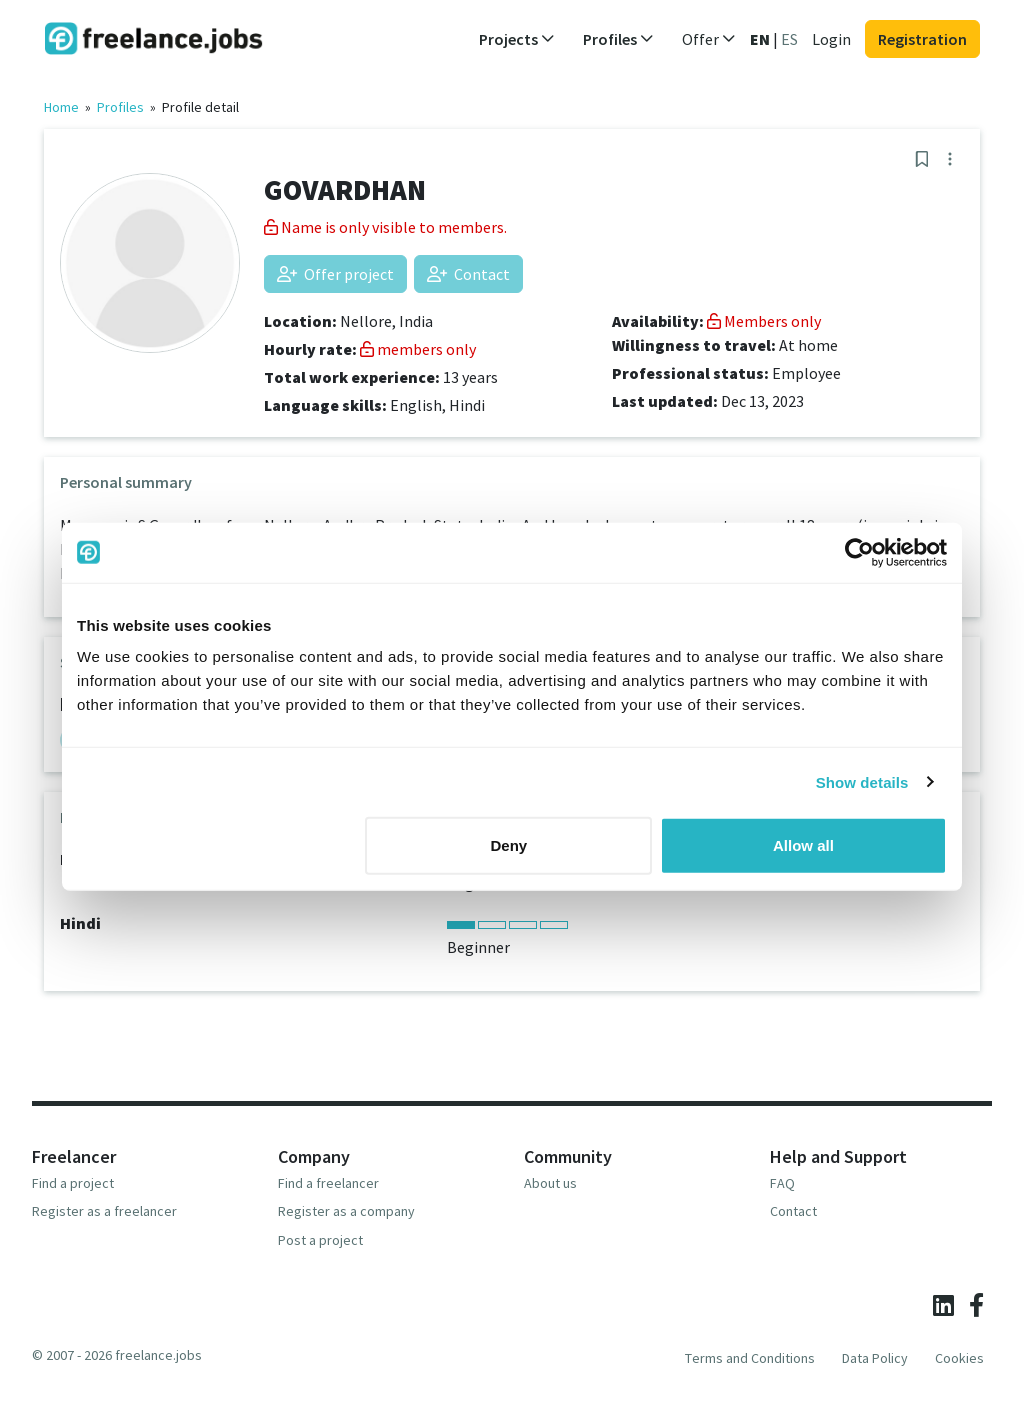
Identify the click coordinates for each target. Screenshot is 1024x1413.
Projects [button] (517, 39)
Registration (922, 39)
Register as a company (346, 1211)
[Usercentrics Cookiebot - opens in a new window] (859, 552)
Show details (862, 781)
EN (760, 39)
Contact (468, 274)
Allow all (803, 845)
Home (61, 107)
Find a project (73, 1183)
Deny (509, 845)
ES (789, 39)
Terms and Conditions (750, 1358)
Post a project (320, 1240)
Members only (764, 321)
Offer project (335, 274)
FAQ (782, 1183)
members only (418, 349)
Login (831, 39)
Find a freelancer (328, 1183)
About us (550, 1183)
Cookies (959, 1358)
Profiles (120, 107)
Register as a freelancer (104, 1211)
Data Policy (875, 1358)
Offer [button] (709, 39)
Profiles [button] (618, 39)
